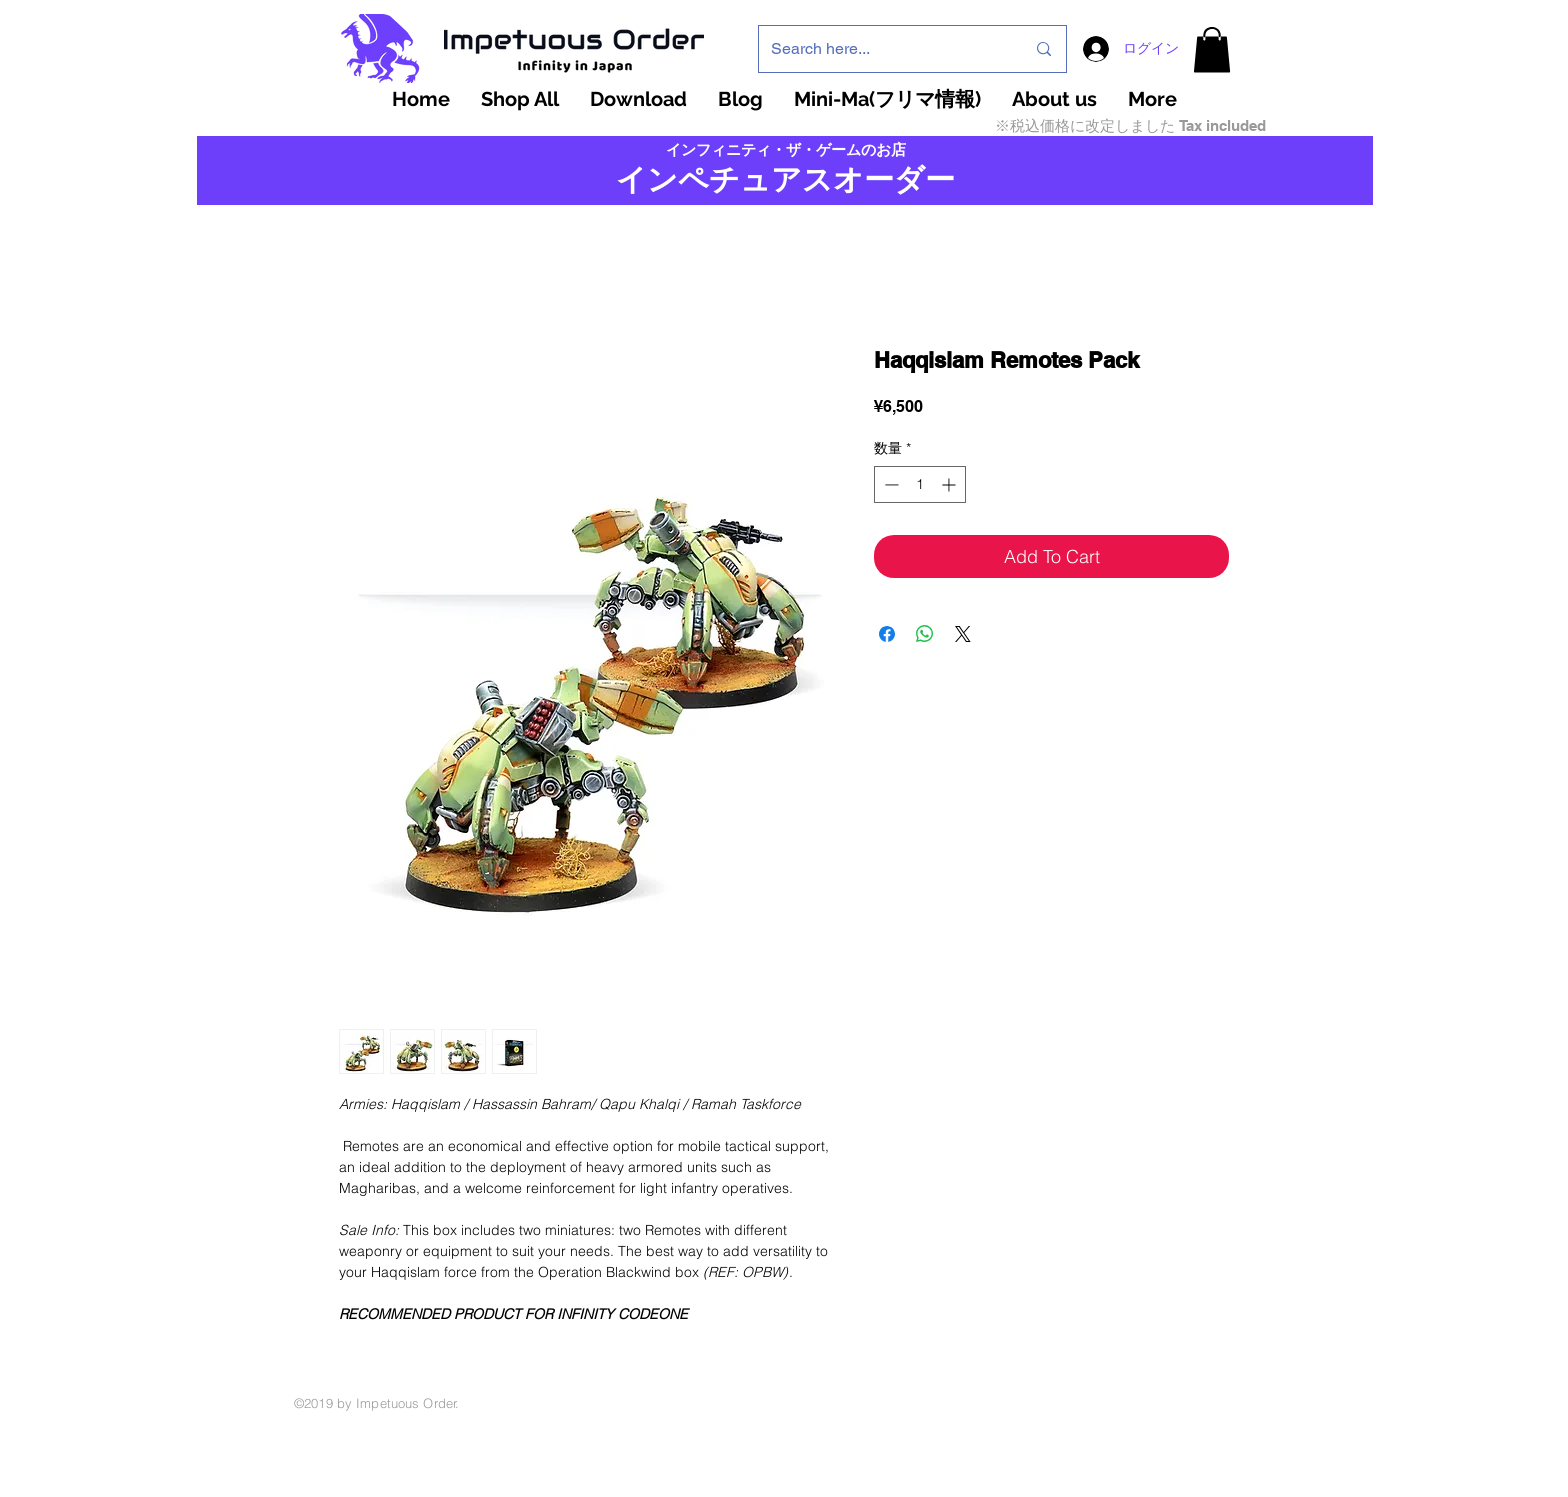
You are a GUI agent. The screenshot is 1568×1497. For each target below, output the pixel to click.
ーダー (909, 179)
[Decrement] (889, 484)
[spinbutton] (920, 484)
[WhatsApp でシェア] (925, 634)
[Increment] (950, 484)
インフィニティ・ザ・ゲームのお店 (786, 150)
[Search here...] (883, 49)
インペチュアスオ (740, 179)
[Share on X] (963, 634)
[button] (1212, 49)
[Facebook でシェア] (887, 634)
